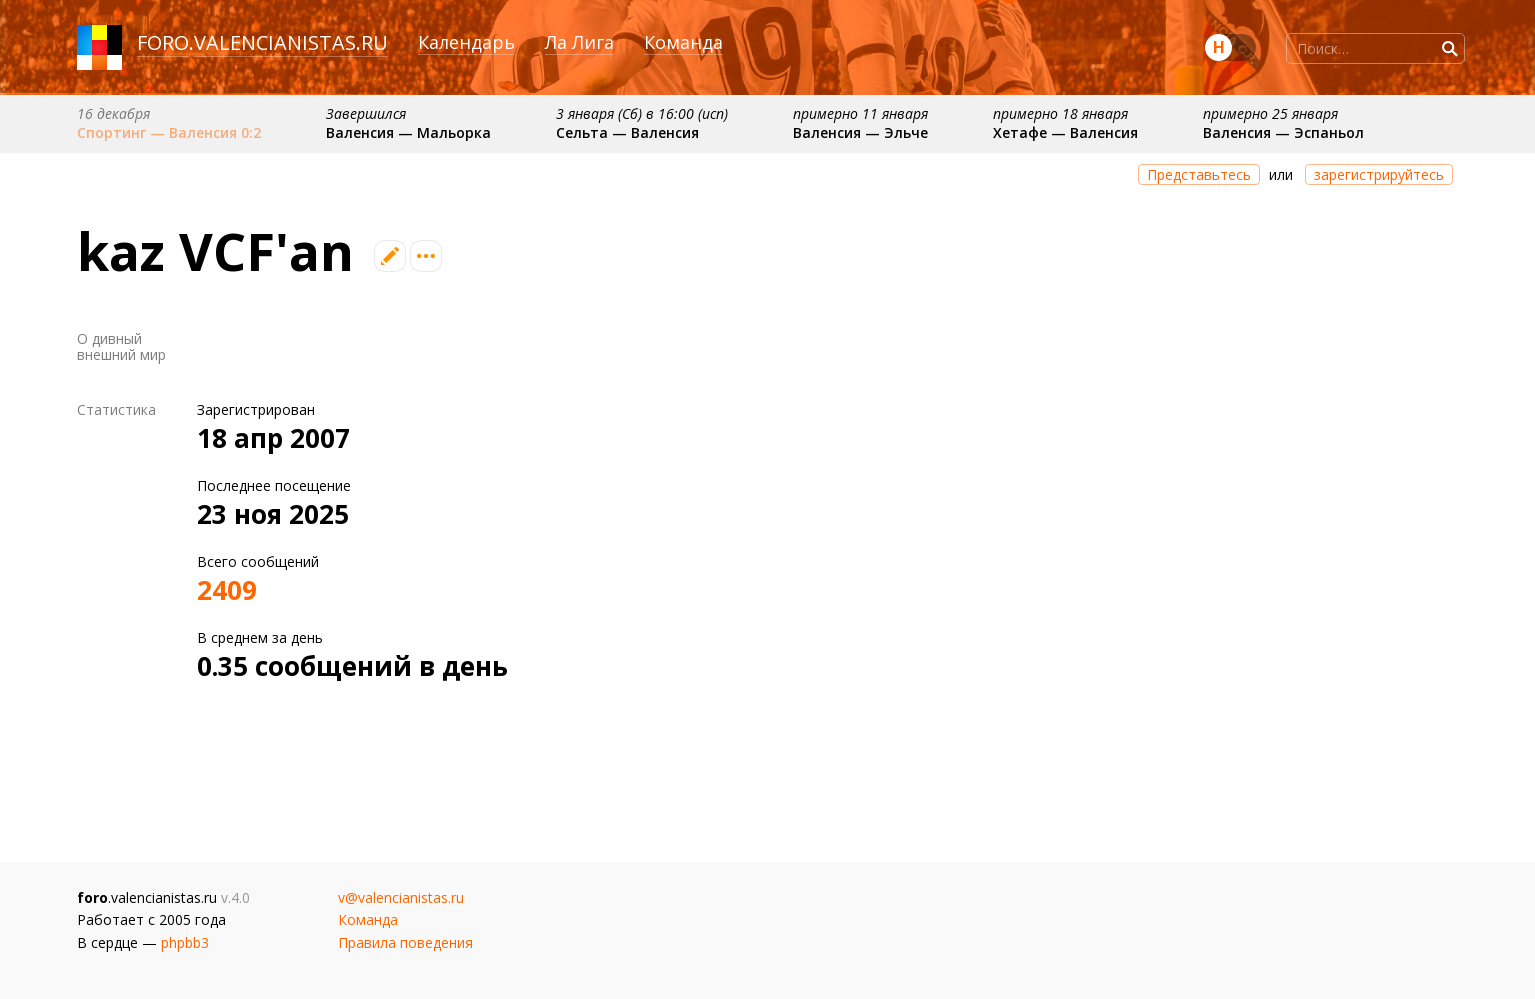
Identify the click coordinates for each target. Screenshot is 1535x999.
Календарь (466, 42)
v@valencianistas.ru (401, 897)
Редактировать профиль (390, 256)
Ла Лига (579, 42)
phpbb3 (185, 942)
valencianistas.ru (291, 42)
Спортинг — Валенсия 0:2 (169, 132)
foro (163, 42)
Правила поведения (405, 942)
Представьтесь (1199, 174)
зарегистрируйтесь (1379, 174)
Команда (683, 42)
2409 (227, 590)
